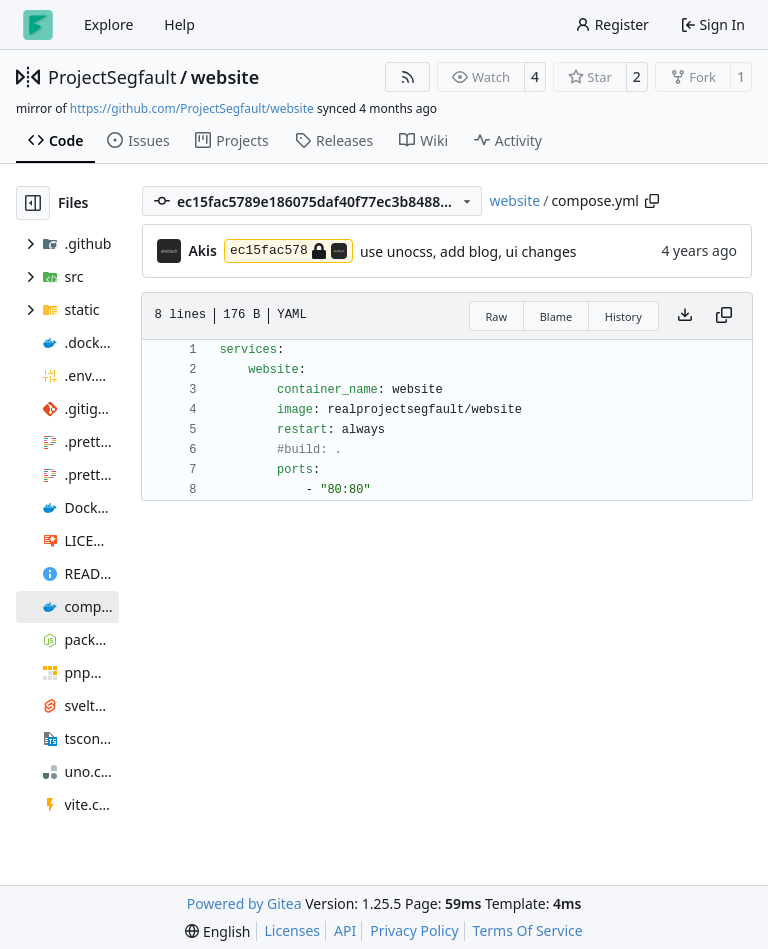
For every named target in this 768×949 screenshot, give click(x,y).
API (345, 930)
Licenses (293, 930)
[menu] (217, 931)
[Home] (38, 25)
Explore (108, 24)
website (225, 77)
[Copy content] (724, 316)
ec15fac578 (288, 251)
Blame (556, 316)
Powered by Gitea (244, 903)
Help (179, 24)
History (623, 316)
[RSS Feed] (408, 77)
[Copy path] (652, 201)
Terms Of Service (528, 930)
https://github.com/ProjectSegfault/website (192, 108)
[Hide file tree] (33, 203)
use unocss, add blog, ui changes (468, 251)
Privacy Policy (414, 930)
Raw (497, 316)
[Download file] (685, 316)
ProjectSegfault (112, 77)
